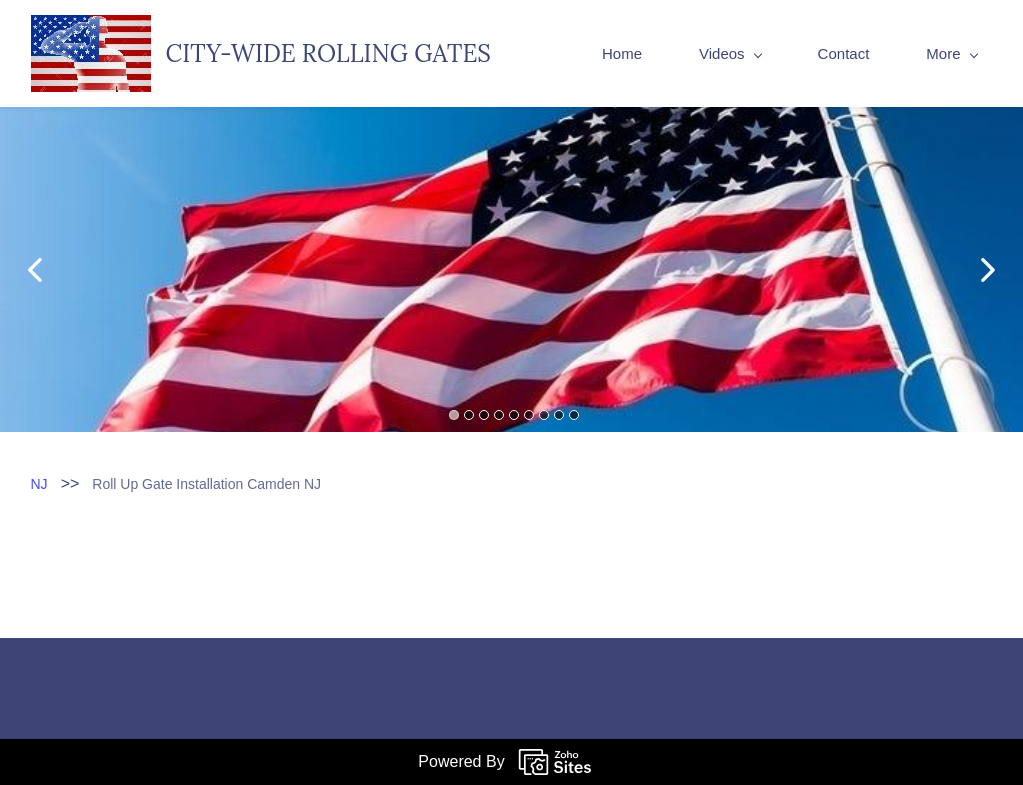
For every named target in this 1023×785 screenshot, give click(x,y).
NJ (39, 484)
